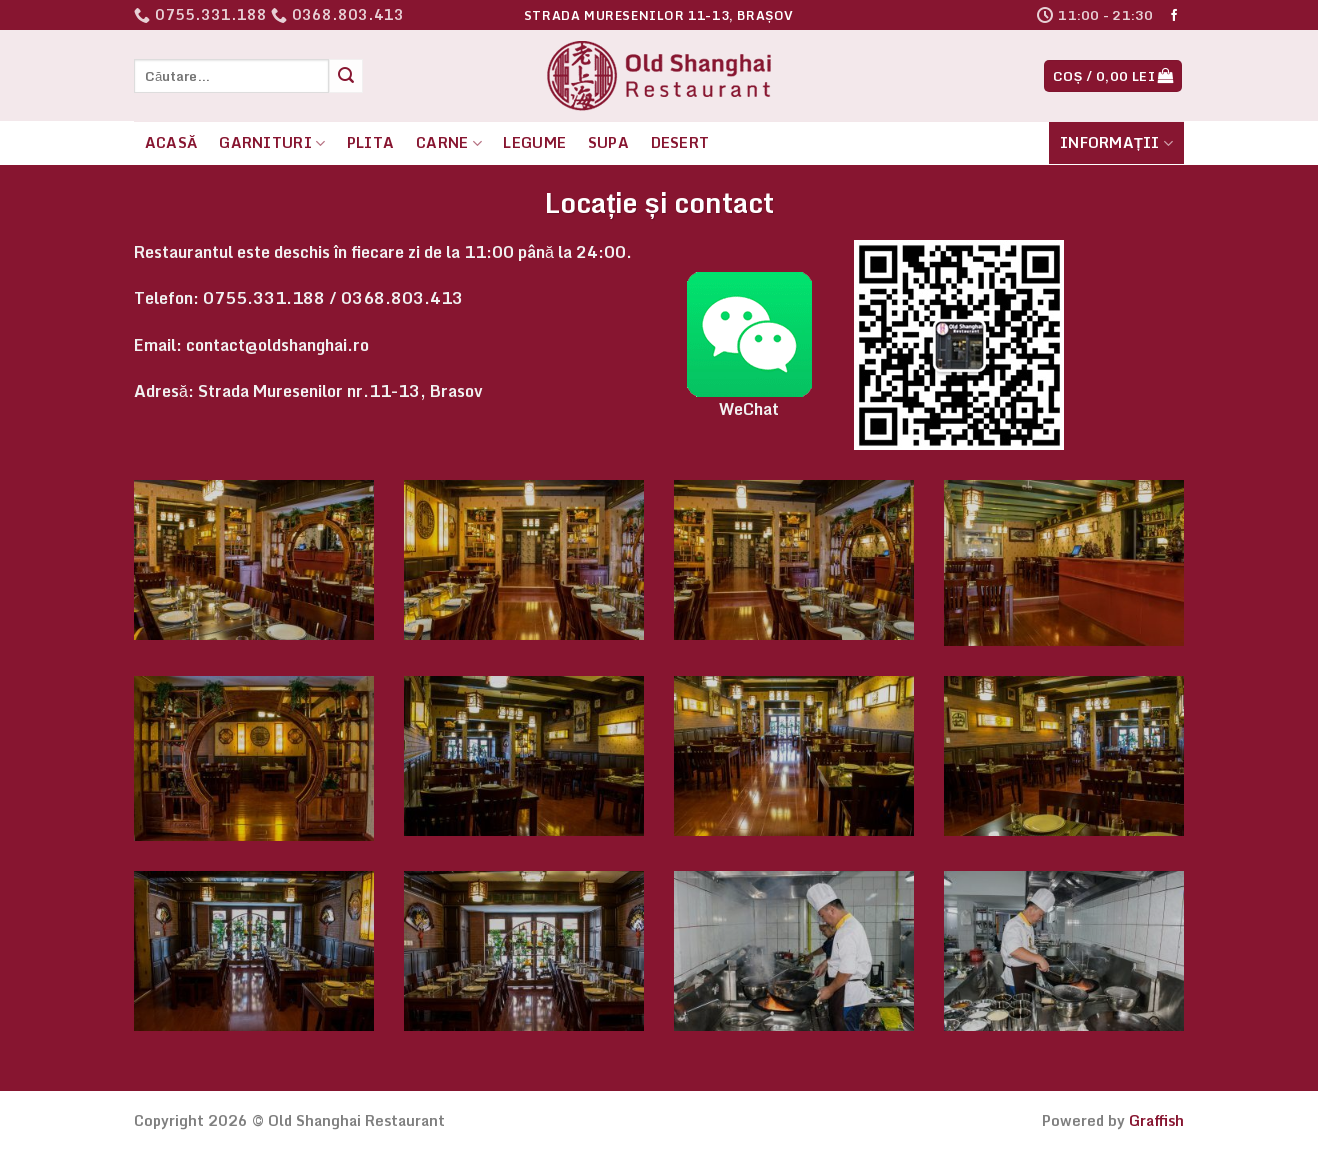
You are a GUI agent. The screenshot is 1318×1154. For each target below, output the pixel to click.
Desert (680, 142)
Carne (449, 142)
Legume (534, 142)
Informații (1116, 142)
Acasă (171, 142)
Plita (370, 142)
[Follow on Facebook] (1174, 16)
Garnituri (272, 142)
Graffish (1156, 1120)
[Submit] (346, 76)
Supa (608, 142)
